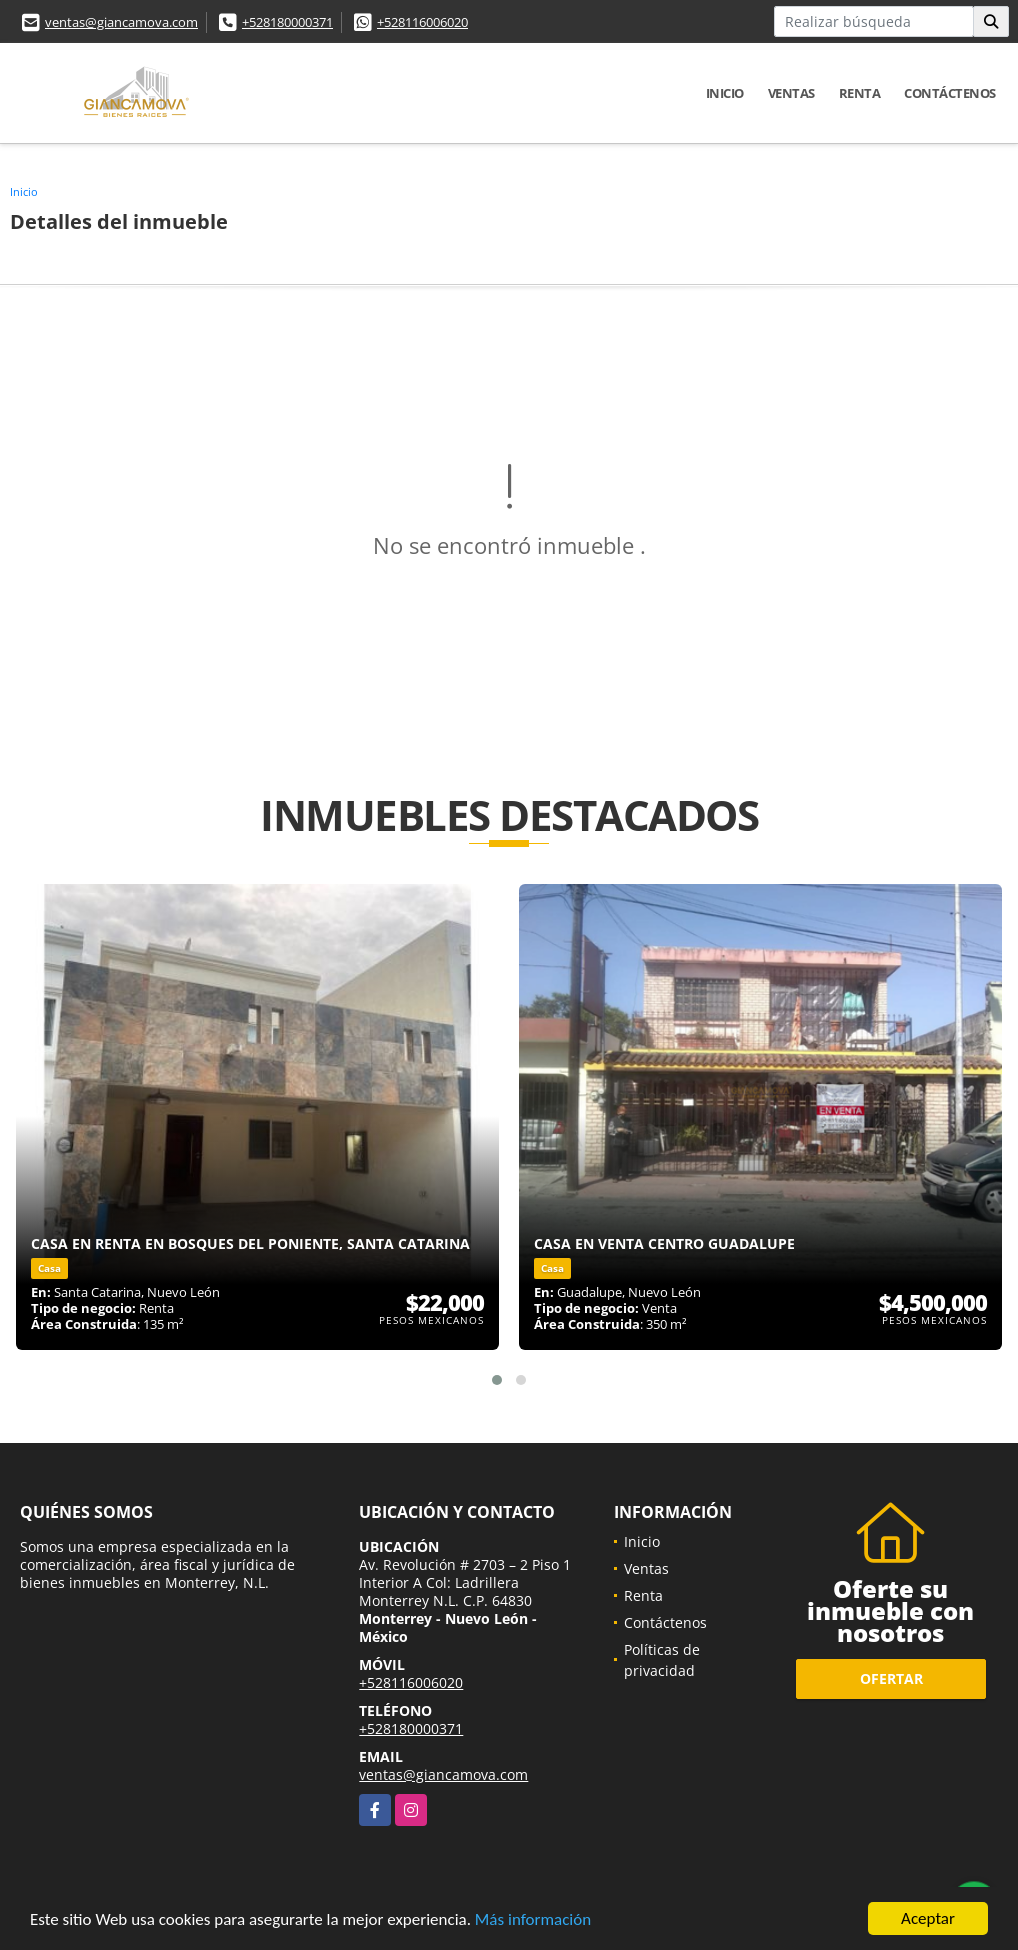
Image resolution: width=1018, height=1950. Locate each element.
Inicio (725, 93)
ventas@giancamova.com (121, 22)
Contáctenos (950, 93)
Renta (860, 93)
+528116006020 (422, 22)
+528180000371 (287, 22)
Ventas (791, 93)
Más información (533, 1921)
